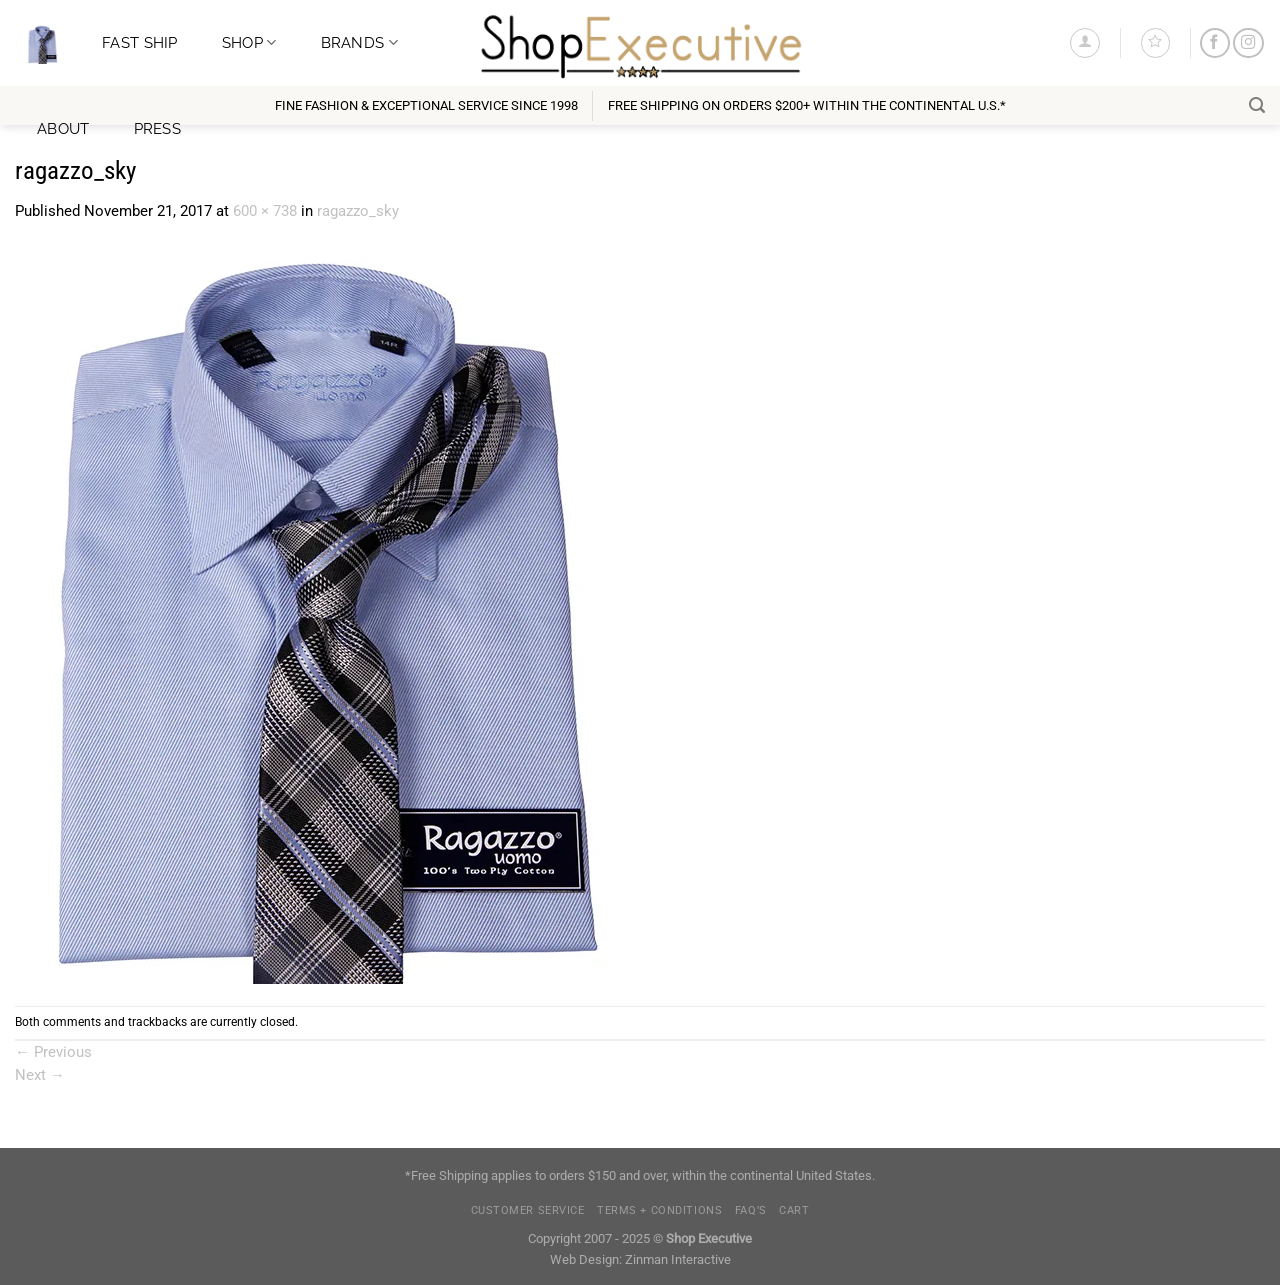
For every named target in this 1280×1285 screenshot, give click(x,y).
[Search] (1257, 105)
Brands (359, 42)
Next (40, 1075)
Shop (249, 42)
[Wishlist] (1155, 42)
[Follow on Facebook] (1215, 43)
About (63, 128)
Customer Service (528, 1210)
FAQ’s (751, 1210)
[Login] (1084, 42)
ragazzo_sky (358, 211)
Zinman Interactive (678, 1259)
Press (157, 128)
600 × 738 (265, 211)
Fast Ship (140, 42)
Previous (53, 1052)
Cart (794, 1210)
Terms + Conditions (659, 1210)
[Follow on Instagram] (1248, 43)
